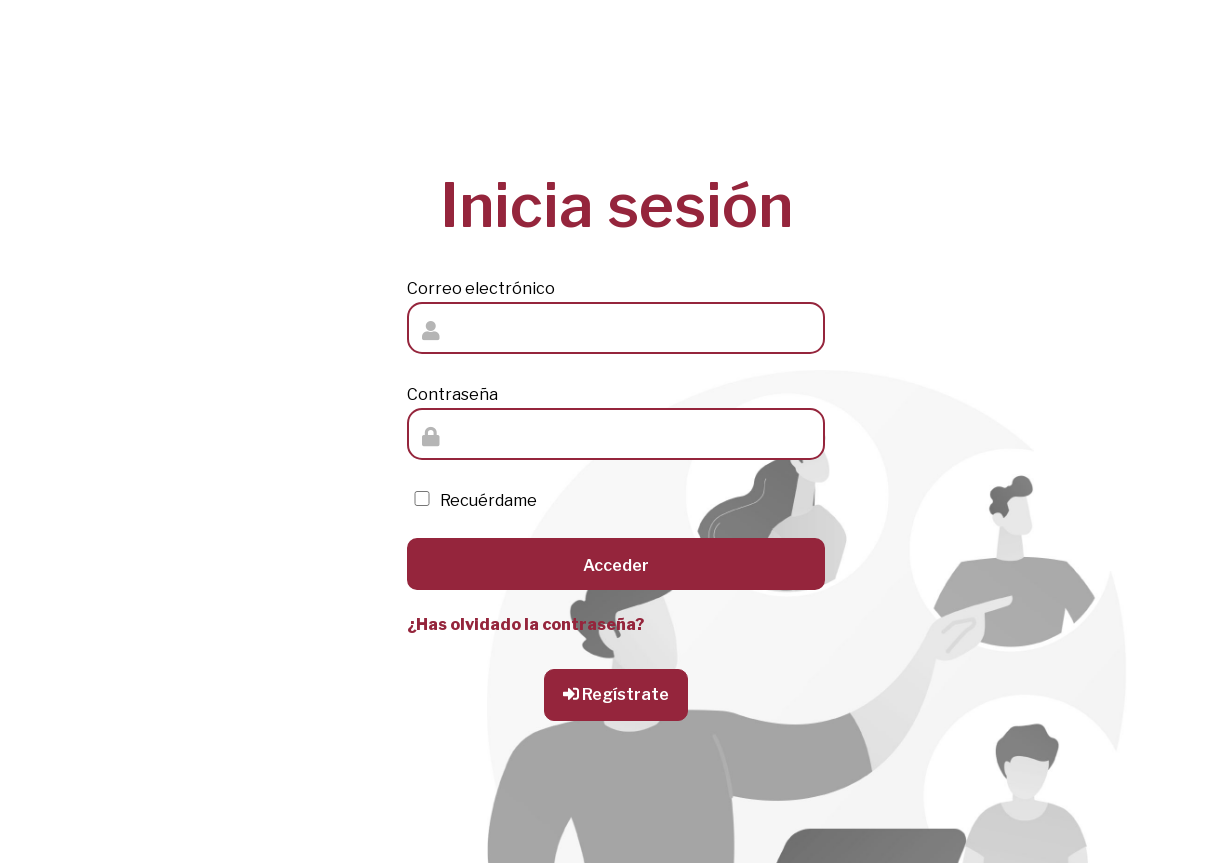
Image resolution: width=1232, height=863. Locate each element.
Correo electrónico (481, 288)
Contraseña (452, 394)
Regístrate (616, 694)
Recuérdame (472, 500)
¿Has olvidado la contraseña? (525, 624)
